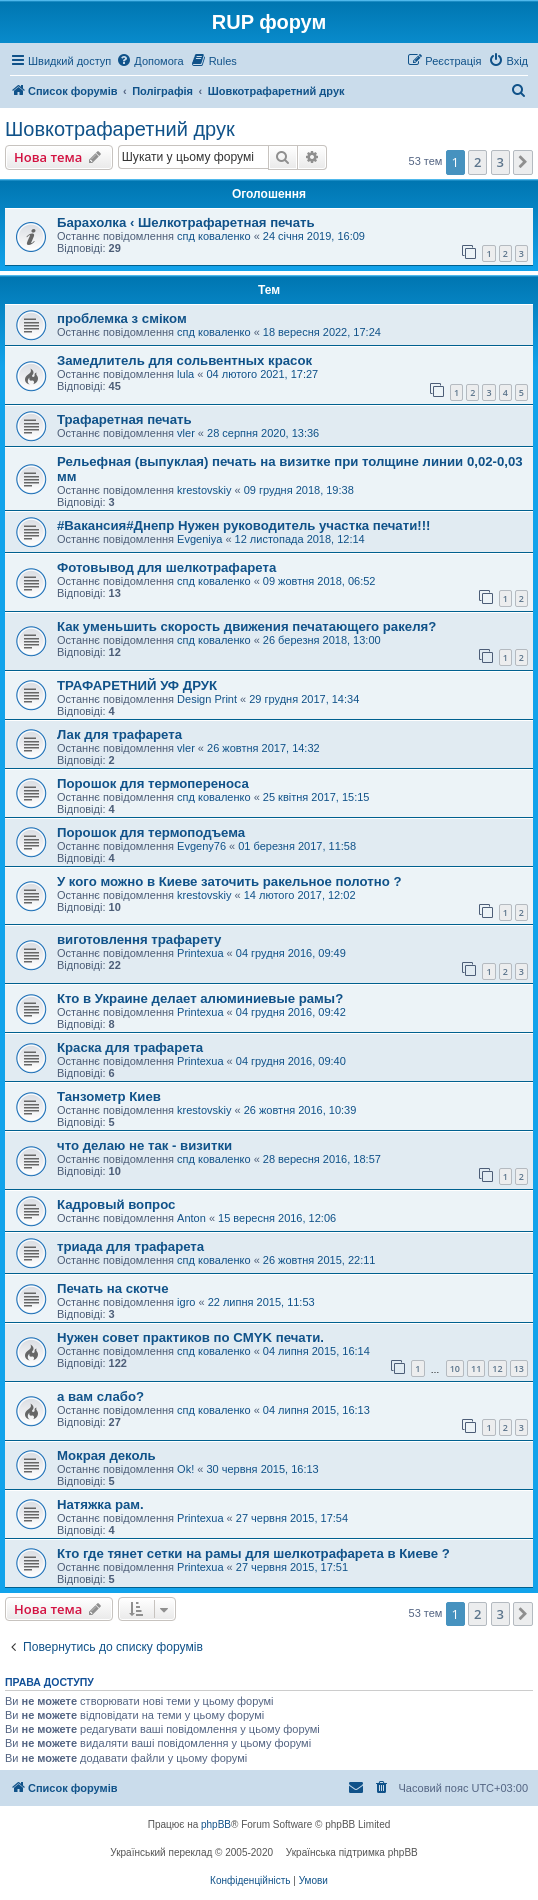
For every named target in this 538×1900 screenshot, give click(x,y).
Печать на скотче (113, 1288)
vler (186, 433)
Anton (191, 1218)
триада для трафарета (130, 1246)
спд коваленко (214, 236)
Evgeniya (199, 539)
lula (185, 374)
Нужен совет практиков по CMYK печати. (190, 1337)
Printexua (200, 953)
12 (497, 1368)
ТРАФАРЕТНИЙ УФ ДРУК (137, 685)
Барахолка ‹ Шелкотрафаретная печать (186, 222)
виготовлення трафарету (139, 939)
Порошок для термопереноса (153, 783)
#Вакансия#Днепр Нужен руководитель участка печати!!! (243, 525)
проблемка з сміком (122, 318)
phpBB (216, 1824)
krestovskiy (204, 490)
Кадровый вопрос (116, 1204)
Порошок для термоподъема (151, 832)
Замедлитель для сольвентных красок (184, 360)
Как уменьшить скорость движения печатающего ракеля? (246, 626)
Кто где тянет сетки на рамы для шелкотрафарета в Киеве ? (253, 1553)
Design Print (207, 699)
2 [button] (477, 162)
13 (519, 1368)
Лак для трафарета (119, 734)
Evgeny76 (201, 846)
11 (476, 1368)
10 (455, 1368)
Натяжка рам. (100, 1504)
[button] (523, 162)
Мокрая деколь (106, 1455)
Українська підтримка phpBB (352, 1852)
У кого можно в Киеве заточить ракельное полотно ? (229, 881)
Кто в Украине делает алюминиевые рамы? (200, 998)
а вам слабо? (100, 1396)
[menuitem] (149, 61)
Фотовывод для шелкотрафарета (166, 567)
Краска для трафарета (130, 1047)
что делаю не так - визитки (144, 1145)
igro (186, 1302)
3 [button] (500, 162)
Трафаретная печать (124, 419)
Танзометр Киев (109, 1096)
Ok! (185, 1469)
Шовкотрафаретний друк (120, 129)
